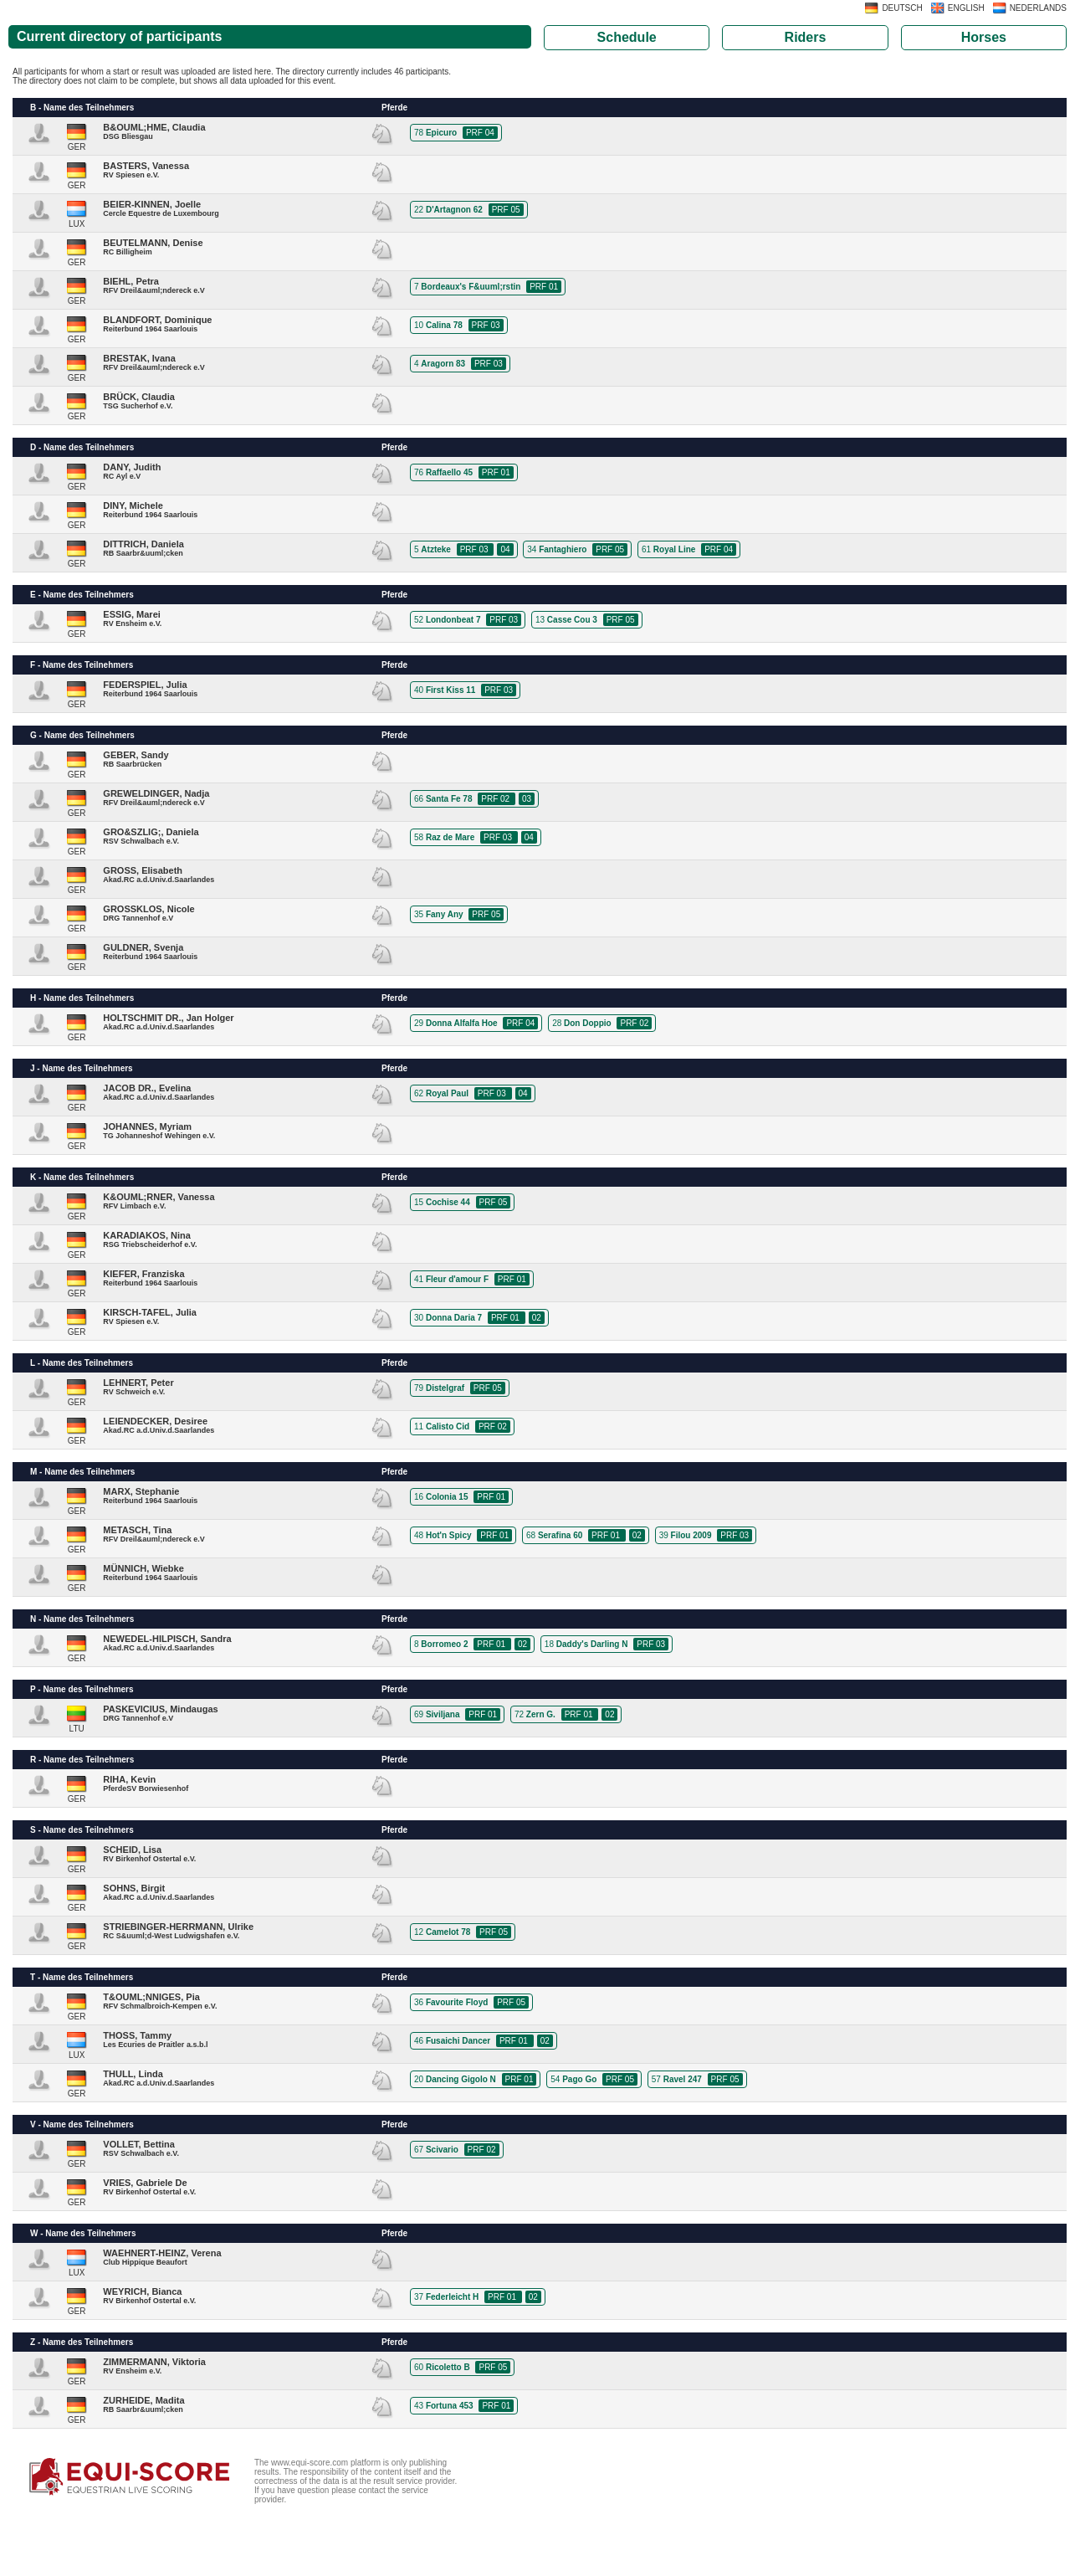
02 (536, 1317)
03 (526, 798)
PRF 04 (480, 132)
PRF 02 (496, 798)
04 (504, 549)
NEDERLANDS (1038, 8)
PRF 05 (506, 209)
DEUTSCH (902, 8)
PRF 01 (544, 286)
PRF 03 (486, 325)
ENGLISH (966, 8)
